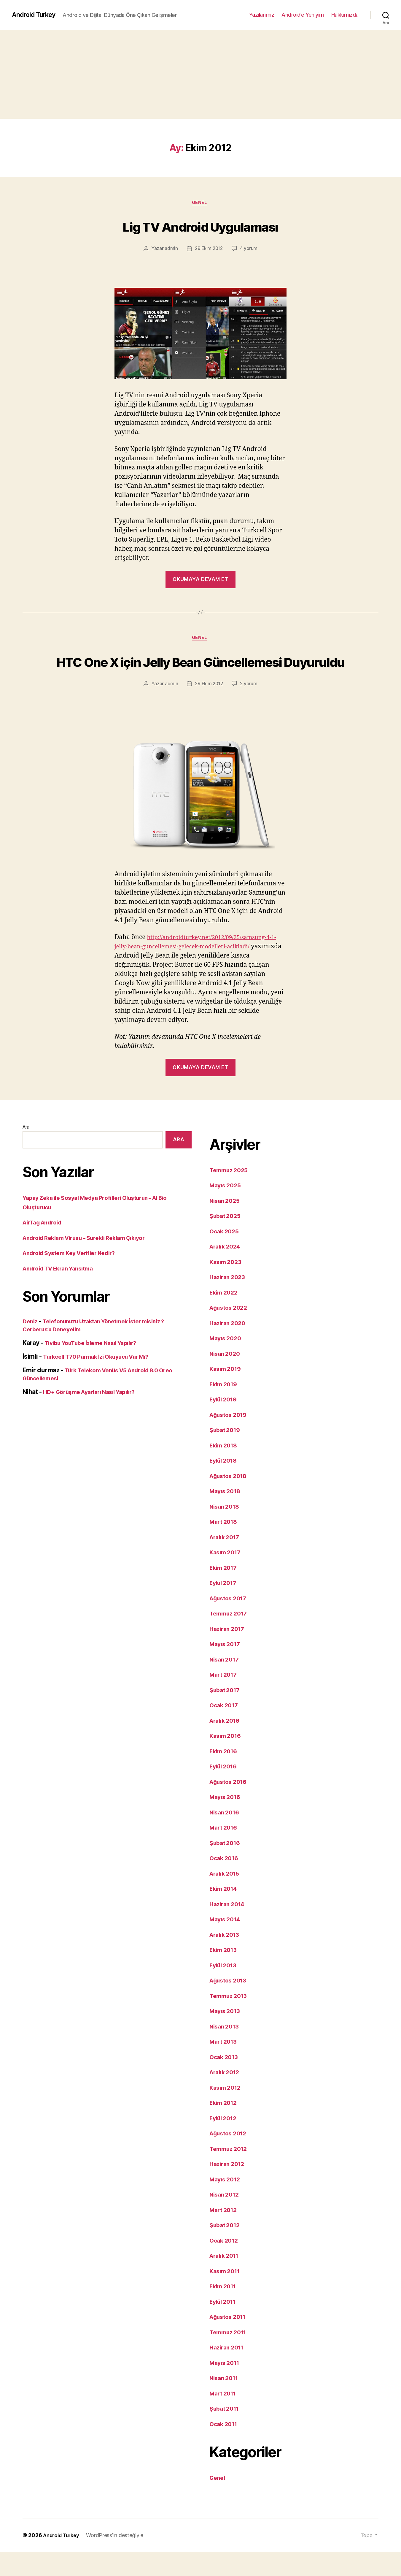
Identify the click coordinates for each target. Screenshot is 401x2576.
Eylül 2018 (224, 1484)
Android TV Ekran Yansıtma (62, 1292)
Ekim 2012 (224, 2126)
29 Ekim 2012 (209, 250)
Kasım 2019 (226, 1392)
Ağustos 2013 (230, 2004)
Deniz (31, 1345)
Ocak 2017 (225, 1729)
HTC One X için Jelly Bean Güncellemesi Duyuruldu (200, 673)
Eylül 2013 (224, 1989)
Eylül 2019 (224, 1423)
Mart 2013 (224, 2065)
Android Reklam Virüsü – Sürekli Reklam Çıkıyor (91, 1261)
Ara (26, 1151)
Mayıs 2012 (226, 2203)
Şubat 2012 (226, 2249)
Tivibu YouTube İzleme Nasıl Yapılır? (96, 1367)
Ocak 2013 (225, 2081)
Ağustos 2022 (230, 1331)
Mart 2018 (224, 1545)
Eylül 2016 (224, 1790)
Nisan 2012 (225, 2218)
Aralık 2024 (226, 1270)
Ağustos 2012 (230, 2157)
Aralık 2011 (226, 2279)
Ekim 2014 (225, 1912)
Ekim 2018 (225, 1469)
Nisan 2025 (226, 1224)
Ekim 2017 (224, 1591)
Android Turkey (36, 14)
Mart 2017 (224, 1698)
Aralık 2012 (226, 2096)
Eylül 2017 (224, 1606)
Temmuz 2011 (230, 2356)
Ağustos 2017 (230, 1622)
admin (170, 250)
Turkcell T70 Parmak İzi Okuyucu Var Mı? (102, 1380)
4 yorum (250, 250)
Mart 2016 (224, 1851)
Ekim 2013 (224, 1973)
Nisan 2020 (226, 1377)
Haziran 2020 (229, 1347)
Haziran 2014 (228, 1928)
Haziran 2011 (228, 2371)
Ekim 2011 (224, 2310)
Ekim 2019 (225, 1408)
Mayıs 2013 (226, 2035)
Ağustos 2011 (229, 2340)
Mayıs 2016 (226, 1821)
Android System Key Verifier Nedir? (74, 1277)
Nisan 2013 (225, 2050)
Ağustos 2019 (230, 1438)
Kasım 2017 (226, 1576)
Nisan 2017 (225, 1683)
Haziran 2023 (229, 1301)
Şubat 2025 (226, 1239)
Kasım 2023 (226, 1285)
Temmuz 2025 (230, 1194)
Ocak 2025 (225, 1255)
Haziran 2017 (228, 1652)
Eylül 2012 (224, 2142)
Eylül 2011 (224, 2325)
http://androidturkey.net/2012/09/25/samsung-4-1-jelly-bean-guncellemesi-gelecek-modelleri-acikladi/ (197, 970)
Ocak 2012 (225, 2264)
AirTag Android (45, 1246)
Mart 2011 (224, 2417)
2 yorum (250, 708)
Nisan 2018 (225, 1530)
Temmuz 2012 (230, 2172)
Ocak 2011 (224, 2448)
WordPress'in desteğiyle (118, 2559)
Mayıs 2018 (226, 1515)
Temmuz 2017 (230, 1637)
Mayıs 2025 (226, 1209)
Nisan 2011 (225, 2402)
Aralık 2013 (226, 1958)
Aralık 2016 (226, 1744)
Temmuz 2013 (230, 2019)
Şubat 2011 (225, 2432)
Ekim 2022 (225, 1316)
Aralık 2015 (226, 1897)
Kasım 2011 (226, 2295)
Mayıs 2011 (226, 2386)
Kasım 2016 (226, 1759)
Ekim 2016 (225, 1775)
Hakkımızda (345, 15)
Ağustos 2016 (230, 1805)
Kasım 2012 (226, 2111)
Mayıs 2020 (226, 1362)
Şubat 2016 (226, 1867)
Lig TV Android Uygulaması (200, 226)
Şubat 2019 (226, 1454)
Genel (201, 203)
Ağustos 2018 (230, 1500)
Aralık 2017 (226, 1561)
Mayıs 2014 (226, 1943)
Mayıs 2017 (226, 1668)
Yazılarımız (261, 15)
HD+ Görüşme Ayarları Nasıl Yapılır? (95, 1416)
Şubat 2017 (226, 1714)
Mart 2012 (224, 2234)
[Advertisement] (200, 74)
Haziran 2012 (228, 2188)
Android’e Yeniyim (302, 15)
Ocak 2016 (225, 1882)
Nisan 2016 (225, 1836)
